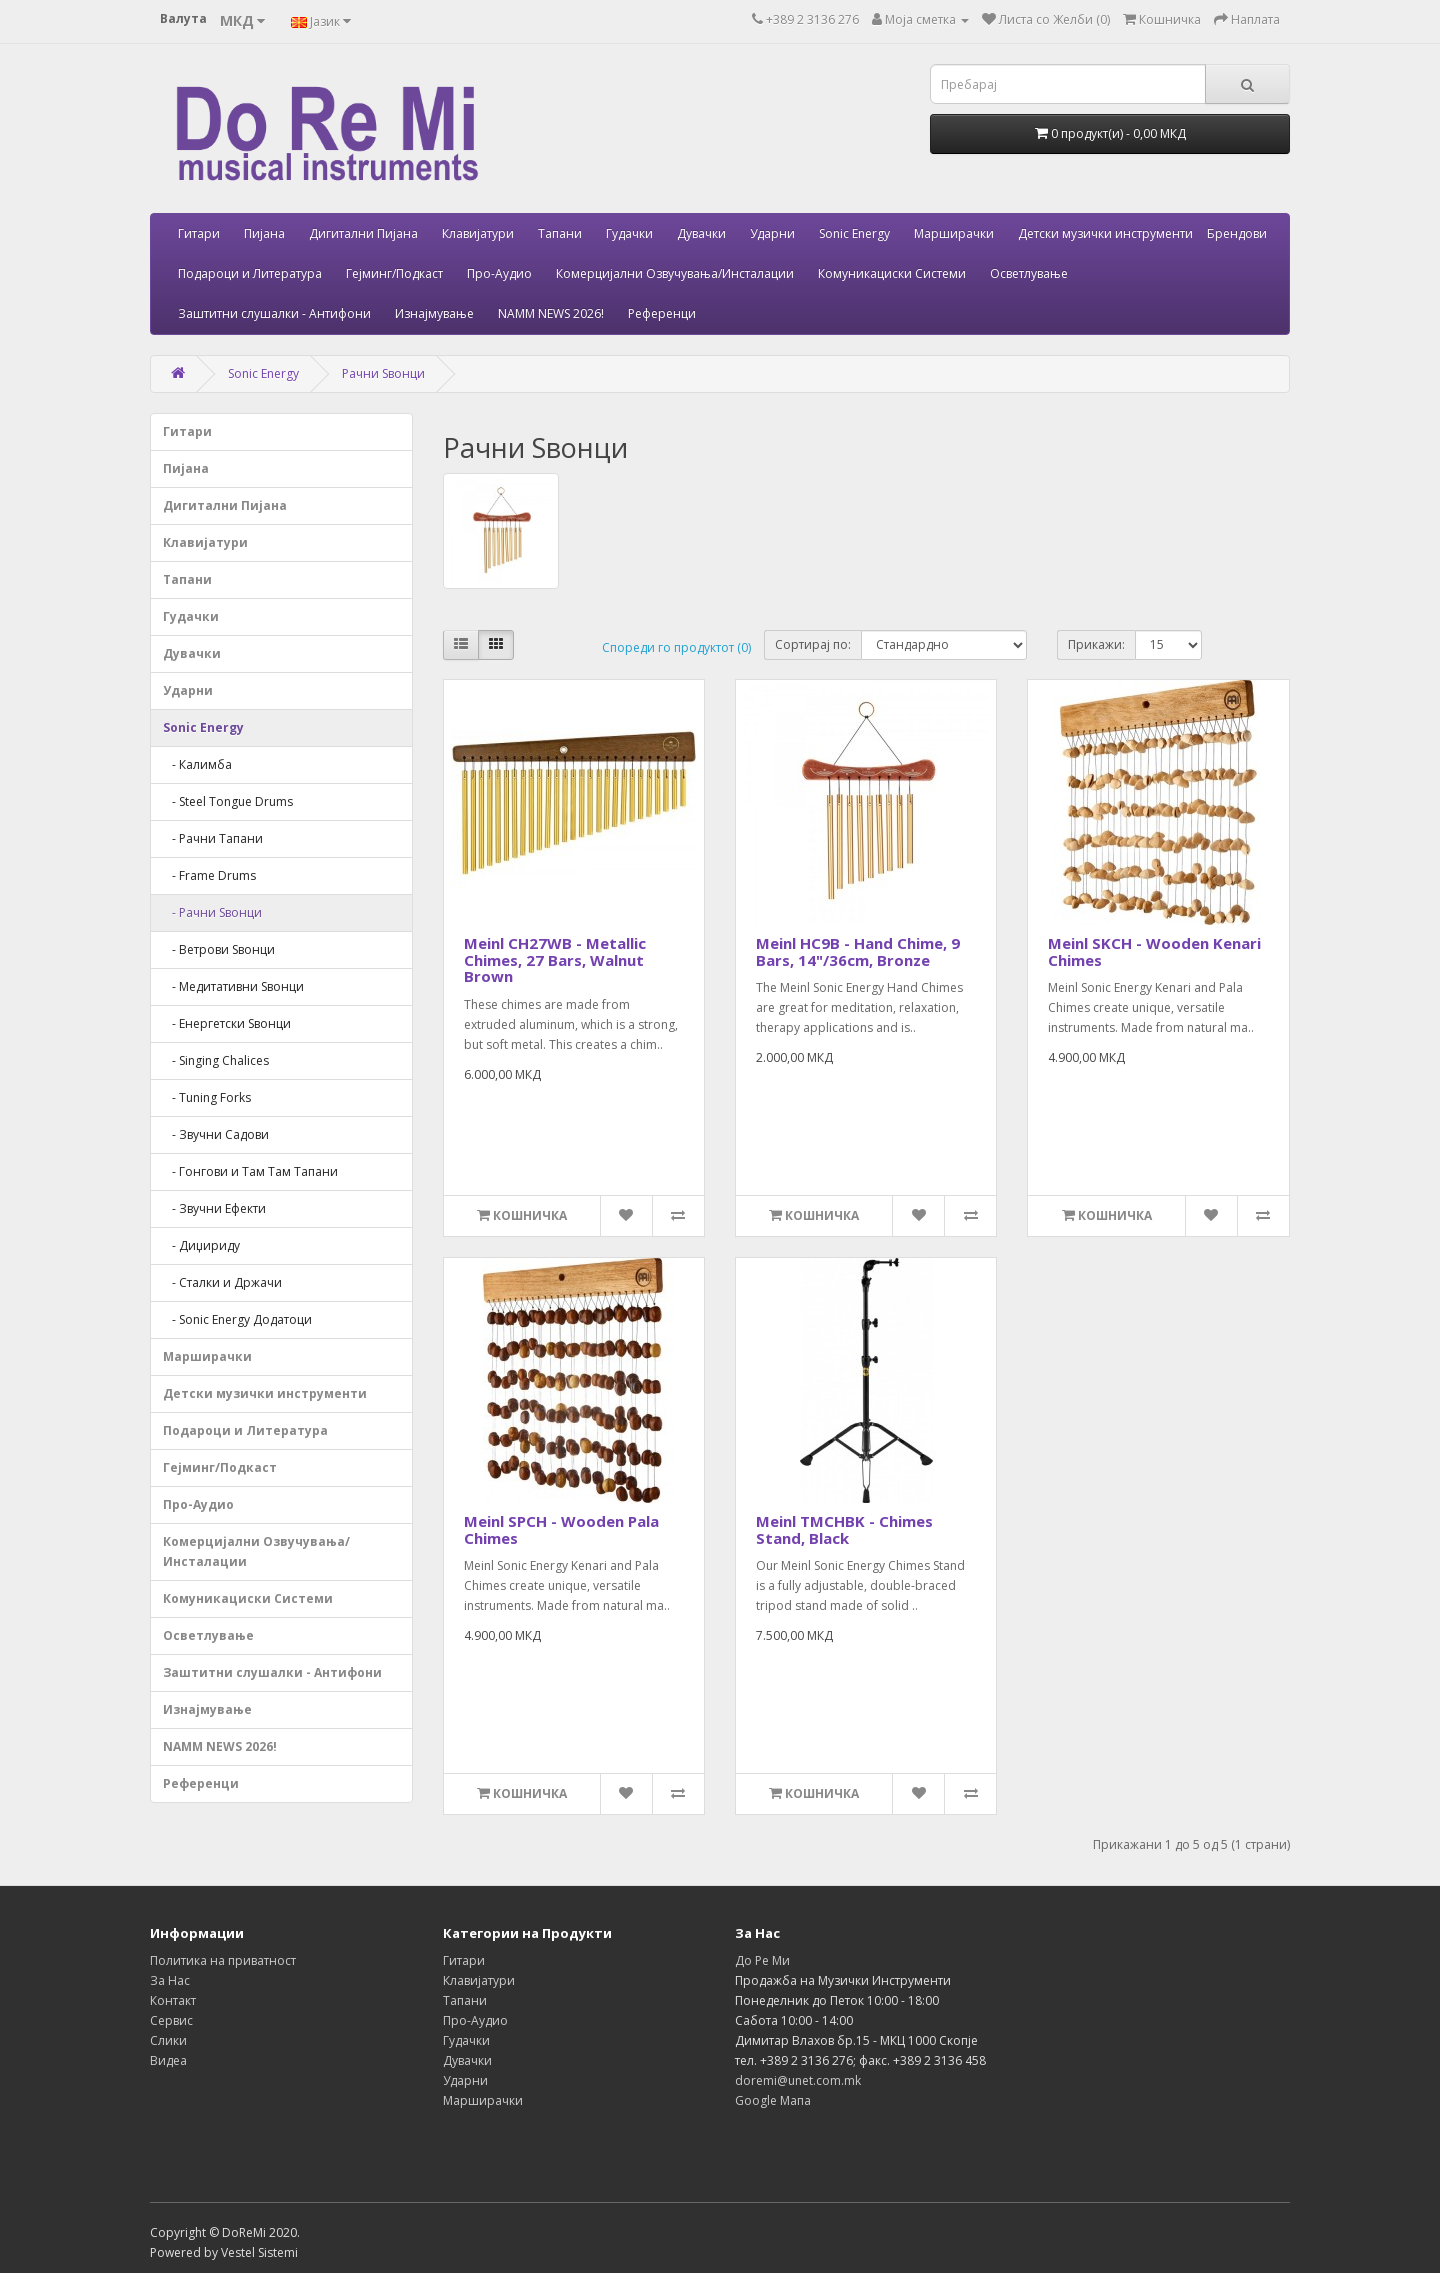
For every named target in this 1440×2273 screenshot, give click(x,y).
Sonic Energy (854, 233)
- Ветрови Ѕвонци (219, 949)
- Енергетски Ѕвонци (227, 1023)
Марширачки (954, 233)
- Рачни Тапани (213, 838)
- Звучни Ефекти (214, 1208)
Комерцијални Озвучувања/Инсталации (675, 273)
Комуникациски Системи (892, 273)
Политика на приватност (223, 1960)
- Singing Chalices (216, 1060)
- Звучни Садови (216, 1134)
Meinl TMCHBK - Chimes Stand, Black (844, 1529)
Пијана (264, 233)
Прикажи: (1096, 644)
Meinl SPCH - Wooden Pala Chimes (561, 1529)
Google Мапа (773, 2100)
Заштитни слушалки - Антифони (274, 313)
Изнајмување (434, 313)
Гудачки (629, 233)
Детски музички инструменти (1105, 233)
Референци (662, 313)
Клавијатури (478, 233)
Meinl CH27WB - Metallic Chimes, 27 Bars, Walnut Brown (555, 959)
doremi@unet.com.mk (798, 2080)
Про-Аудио (499, 273)
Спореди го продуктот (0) (676, 647)
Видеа (168, 2060)
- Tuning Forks (207, 1097)
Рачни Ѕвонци (383, 373)
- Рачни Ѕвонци (212, 912)
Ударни (772, 233)
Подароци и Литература (250, 273)
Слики (168, 2040)
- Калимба (197, 764)
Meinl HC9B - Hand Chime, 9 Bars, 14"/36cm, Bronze (858, 951)
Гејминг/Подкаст (394, 273)
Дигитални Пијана (363, 233)
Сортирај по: (813, 644)
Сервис (171, 2020)
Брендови (1237, 233)
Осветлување (1029, 273)
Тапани (560, 233)
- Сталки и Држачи (222, 1282)
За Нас (170, 1980)
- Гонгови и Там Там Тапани (250, 1171)
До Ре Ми (762, 1960)
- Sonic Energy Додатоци (237, 1319)
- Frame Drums (209, 875)
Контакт (173, 2000)
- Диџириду (201, 1245)
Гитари (199, 233)
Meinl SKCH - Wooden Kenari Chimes (1154, 951)
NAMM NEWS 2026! (551, 313)
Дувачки (701, 233)
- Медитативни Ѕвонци (233, 986)
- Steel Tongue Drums (228, 801)
